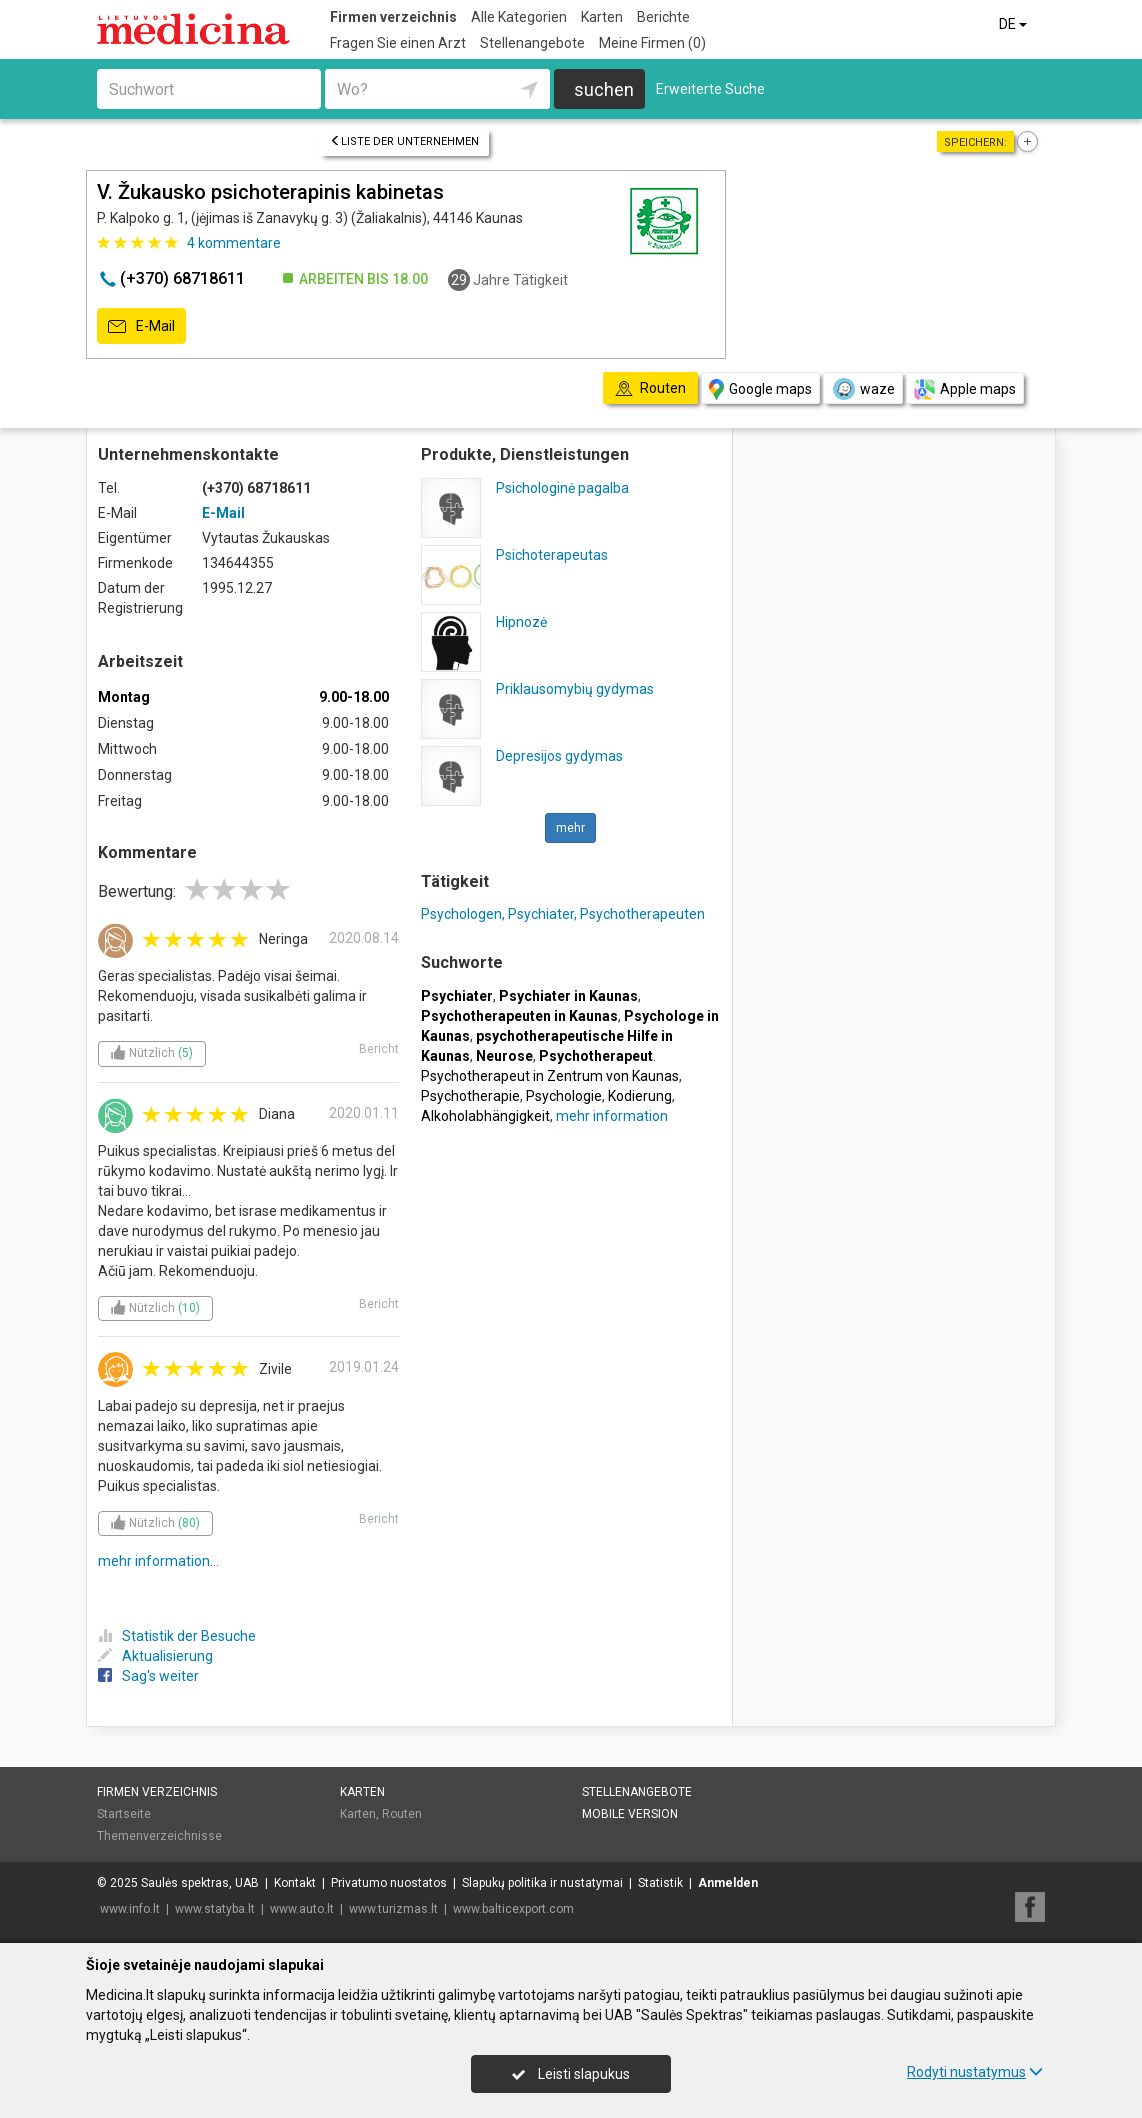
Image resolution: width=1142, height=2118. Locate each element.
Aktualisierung (155, 1656)
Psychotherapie (470, 1096)
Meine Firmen (652, 43)
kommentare (234, 243)
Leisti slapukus (571, 2074)
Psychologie (564, 1096)
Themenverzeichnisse (159, 1836)
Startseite (124, 1814)
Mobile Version (630, 1814)
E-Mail (141, 327)
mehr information (612, 1116)
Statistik (660, 1883)
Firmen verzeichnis (393, 17)
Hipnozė (521, 622)
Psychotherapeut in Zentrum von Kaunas (550, 1076)
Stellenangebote (532, 43)
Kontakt (295, 1883)
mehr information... (158, 1561)
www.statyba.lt (215, 1909)
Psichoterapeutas (552, 555)
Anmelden (728, 1883)
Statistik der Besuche (177, 1636)
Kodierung (640, 1096)
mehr (570, 828)
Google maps (760, 389)
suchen (604, 89)
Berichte (663, 17)
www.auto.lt (302, 1909)
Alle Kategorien (519, 17)
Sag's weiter (148, 1676)
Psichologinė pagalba (562, 488)
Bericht (379, 1049)
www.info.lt (130, 1909)
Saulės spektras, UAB (200, 1883)
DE (1014, 24)
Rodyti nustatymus (975, 2072)
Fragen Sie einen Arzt (398, 43)
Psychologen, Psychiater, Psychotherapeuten (563, 914)
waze (863, 389)
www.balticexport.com (513, 1909)
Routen (402, 1814)
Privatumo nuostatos (389, 1883)
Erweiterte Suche (710, 89)
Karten (602, 17)
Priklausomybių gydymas (575, 689)
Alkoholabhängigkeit (485, 1116)
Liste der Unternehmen (404, 141)
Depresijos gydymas (559, 756)
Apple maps (965, 389)
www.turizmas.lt (393, 1909)
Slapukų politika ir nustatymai (542, 1883)
